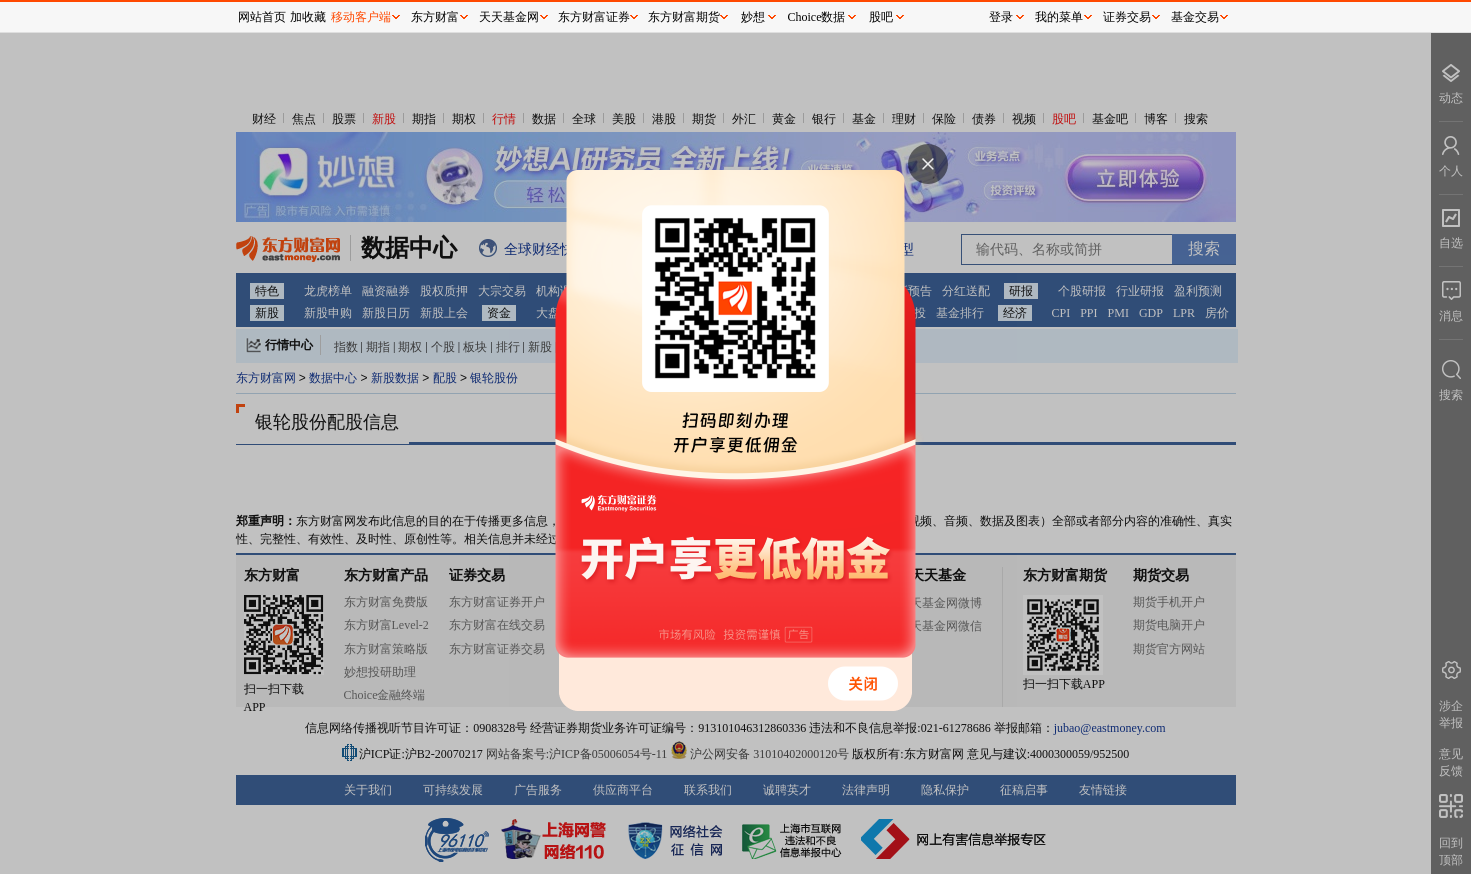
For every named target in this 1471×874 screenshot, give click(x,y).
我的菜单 (1059, 17)
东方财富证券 (594, 17)
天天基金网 (509, 17)
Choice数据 (817, 17)
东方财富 (435, 17)
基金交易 (1195, 17)
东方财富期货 (684, 17)
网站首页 (262, 17)
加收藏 (308, 17)
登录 (1001, 17)
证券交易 (1127, 17)
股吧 (881, 17)
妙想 (753, 17)
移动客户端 (361, 17)
